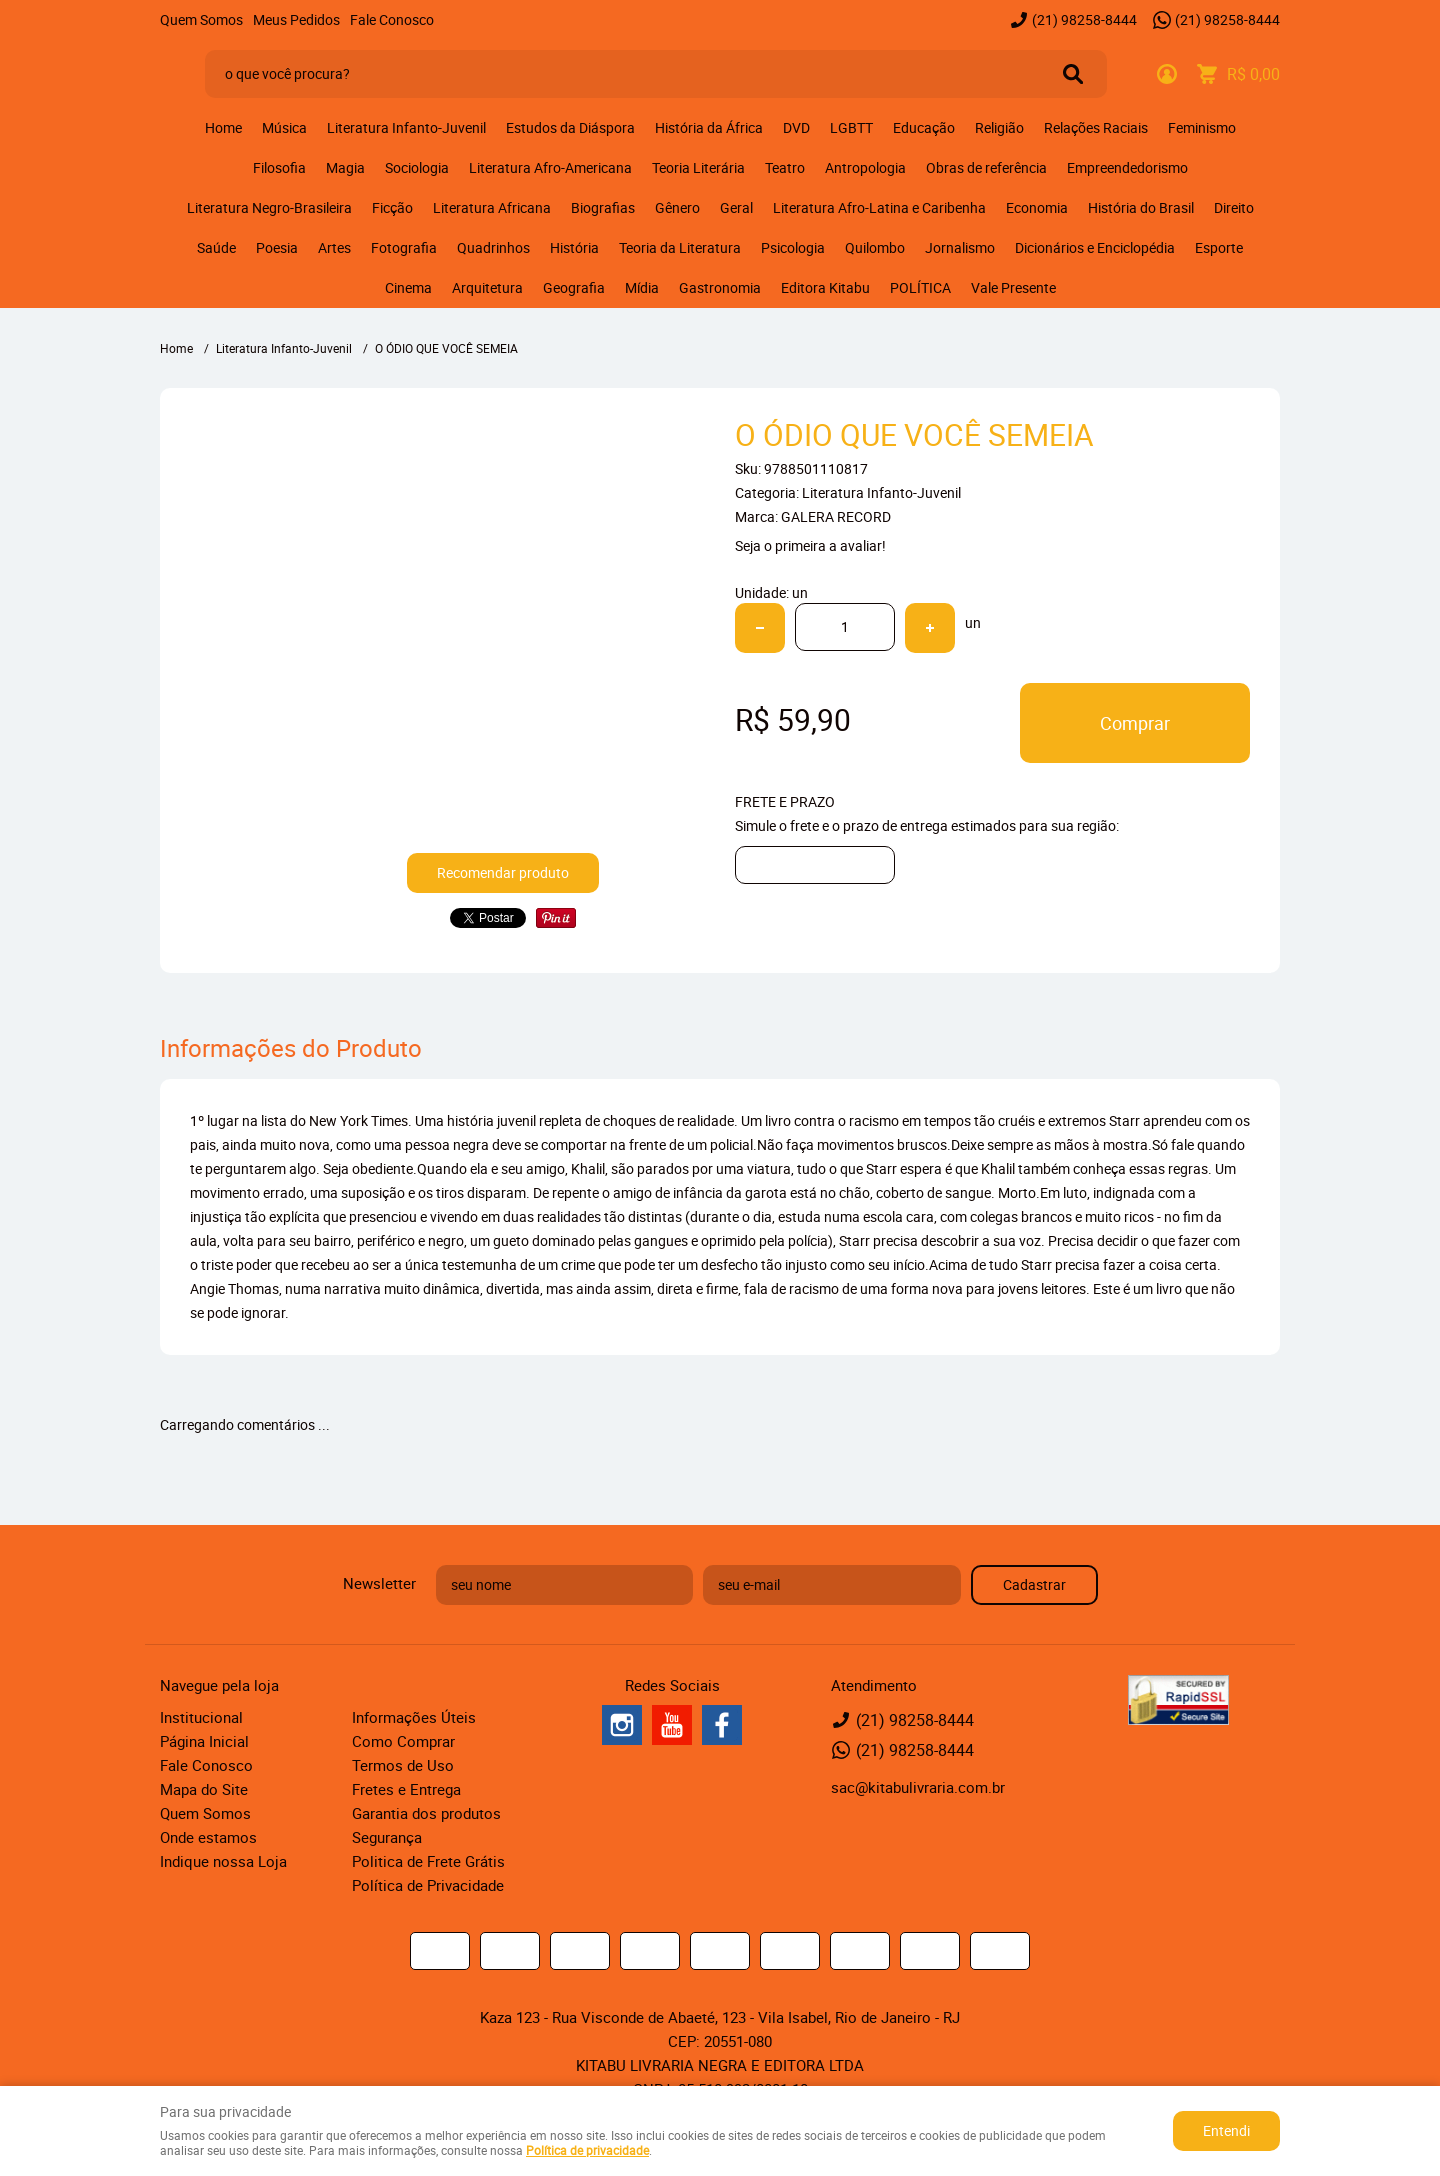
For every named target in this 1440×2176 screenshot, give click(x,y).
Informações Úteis (414, 1717)
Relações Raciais (1096, 127)
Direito (1234, 207)
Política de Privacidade (428, 1885)
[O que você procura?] (1073, 74)
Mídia (642, 287)
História (574, 247)
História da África (709, 127)
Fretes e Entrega (406, 1789)
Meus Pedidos (296, 19)
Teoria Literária (698, 167)
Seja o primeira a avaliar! (810, 545)
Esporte (1219, 247)
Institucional (201, 1717)
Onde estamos (208, 1837)
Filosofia (279, 167)
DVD (796, 127)
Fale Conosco (392, 19)
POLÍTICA (920, 287)
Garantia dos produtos (426, 1813)
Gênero (677, 207)
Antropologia (865, 167)
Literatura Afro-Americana (550, 167)
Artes (334, 247)
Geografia (574, 287)
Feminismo (1202, 127)
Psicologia (793, 247)
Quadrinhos (493, 247)
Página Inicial (204, 1741)
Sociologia (417, 167)
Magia (345, 167)
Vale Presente (1013, 287)
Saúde (216, 247)
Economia (1037, 207)
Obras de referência (986, 167)
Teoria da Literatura (680, 247)
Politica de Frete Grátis (428, 1861)
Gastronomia (720, 287)
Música (284, 127)
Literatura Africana (492, 207)
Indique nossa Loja (223, 1861)
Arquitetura (487, 287)
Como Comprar (403, 1741)
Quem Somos (201, 19)
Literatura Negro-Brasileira (269, 207)
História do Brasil (1141, 207)
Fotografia (404, 247)
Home (223, 127)
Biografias (603, 207)
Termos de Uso (403, 1765)
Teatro (785, 167)
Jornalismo (960, 247)
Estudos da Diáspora (570, 127)
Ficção (392, 207)
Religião (999, 127)
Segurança (387, 1837)
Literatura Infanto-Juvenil (406, 127)
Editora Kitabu (825, 287)
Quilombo (875, 247)
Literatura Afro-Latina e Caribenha (879, 207)
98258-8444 (1084, 19)
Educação (924, 127)
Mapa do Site (204, 1789)
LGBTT (851, 127)
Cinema (408, 287)
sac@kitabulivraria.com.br (918, 1787)
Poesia (277, 247)
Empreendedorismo (1127, 167)
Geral (736, 207)
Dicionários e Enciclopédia (1095, 247)
